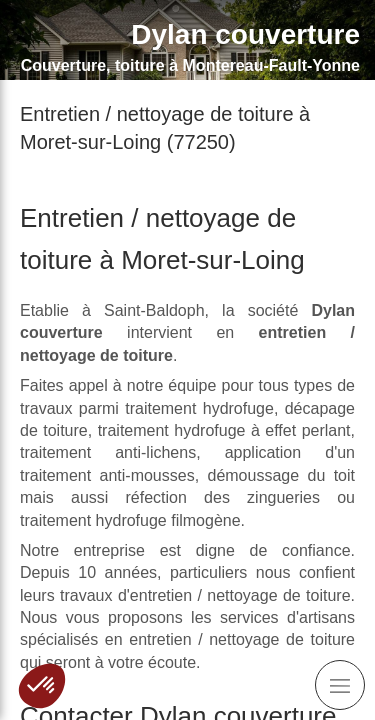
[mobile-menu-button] (340, 685)
